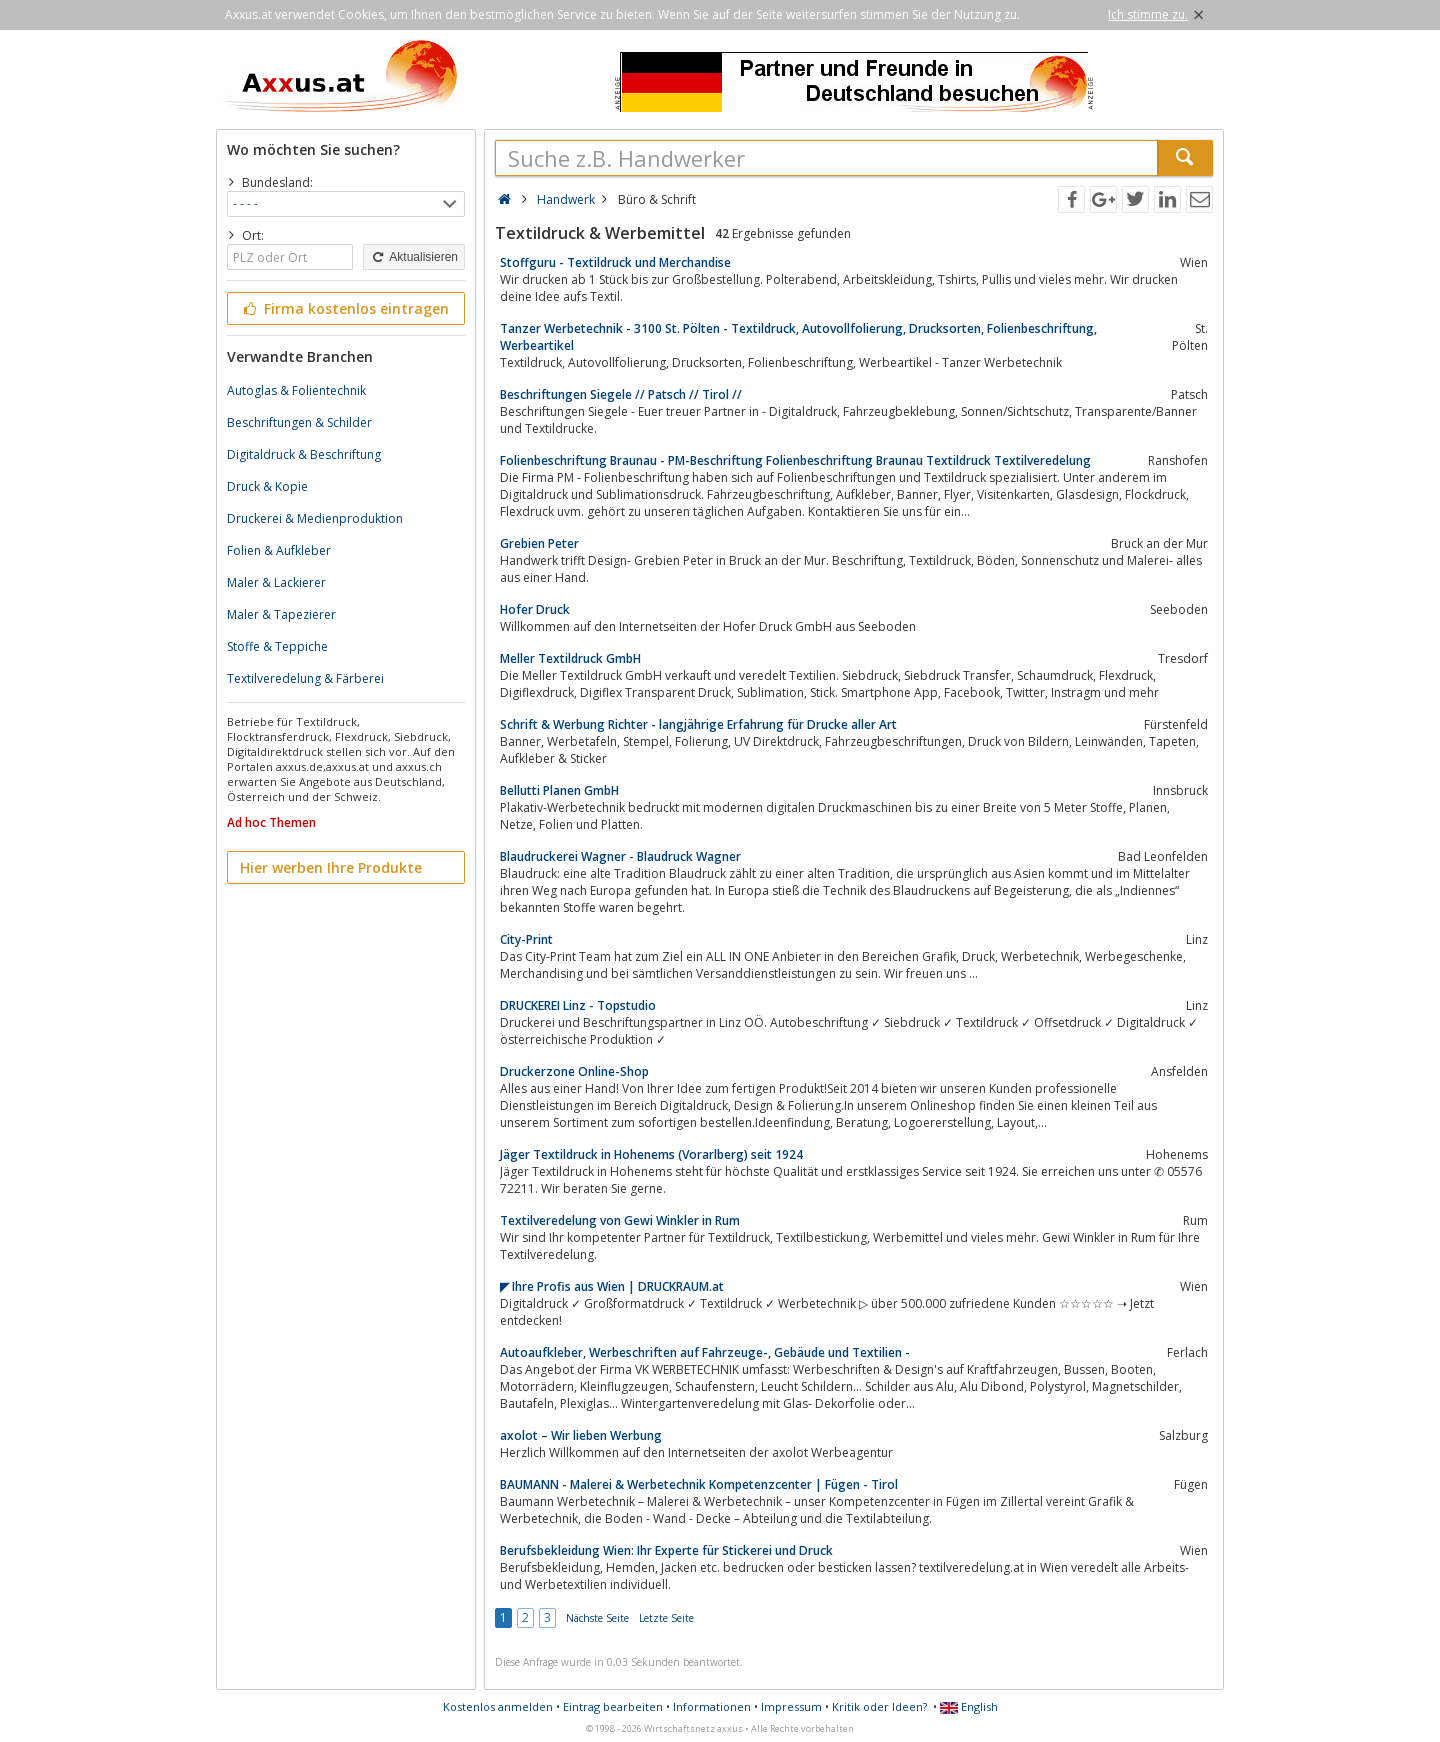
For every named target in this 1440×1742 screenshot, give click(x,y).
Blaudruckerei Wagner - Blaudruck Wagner (620, 856)
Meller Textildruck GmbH (570, 658)
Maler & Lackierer (276, 582)
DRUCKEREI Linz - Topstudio (578, 1005)
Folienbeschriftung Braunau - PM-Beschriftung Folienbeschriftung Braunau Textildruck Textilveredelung (795, 460)
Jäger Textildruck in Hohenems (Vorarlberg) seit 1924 (651, 1154)
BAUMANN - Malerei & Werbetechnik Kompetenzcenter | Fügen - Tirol (699, 1484)
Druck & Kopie (267, 486)
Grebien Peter (539, 543)
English (969, 1706)
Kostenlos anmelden (498, 1706)
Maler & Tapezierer (281, 614)
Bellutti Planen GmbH (559, 790)
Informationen (712, 1706)
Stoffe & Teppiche (277, 646)
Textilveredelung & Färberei (305, 678)
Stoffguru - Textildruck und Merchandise (615, 262)
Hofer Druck (535, 609)
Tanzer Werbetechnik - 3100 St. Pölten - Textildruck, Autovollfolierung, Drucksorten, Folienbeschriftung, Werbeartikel (798, 337)
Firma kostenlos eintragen (344, 308)
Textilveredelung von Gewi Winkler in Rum (620, 1220)
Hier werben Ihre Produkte (331, 867)
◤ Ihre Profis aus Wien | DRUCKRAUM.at (612, 1286)
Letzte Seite (666, 1618)
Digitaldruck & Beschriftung (304, 454)
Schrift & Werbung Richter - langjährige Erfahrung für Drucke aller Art (698, 724)
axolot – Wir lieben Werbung (581, 1435)
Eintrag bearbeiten (613, 1706)
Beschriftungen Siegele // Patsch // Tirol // (621, 394)
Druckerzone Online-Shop (574, 1071)
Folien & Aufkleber (279, 550)
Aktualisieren (414, 257)
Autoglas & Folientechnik (296, 390)
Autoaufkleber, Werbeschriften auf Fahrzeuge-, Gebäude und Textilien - (705, 1352)
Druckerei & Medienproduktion (315, 518)
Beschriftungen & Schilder (299, 422)
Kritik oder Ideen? (879, 1706)
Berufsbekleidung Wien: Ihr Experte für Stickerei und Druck (666, 1550)
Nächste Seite (597, 1618)
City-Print (526, 939)
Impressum (791, 1706)
